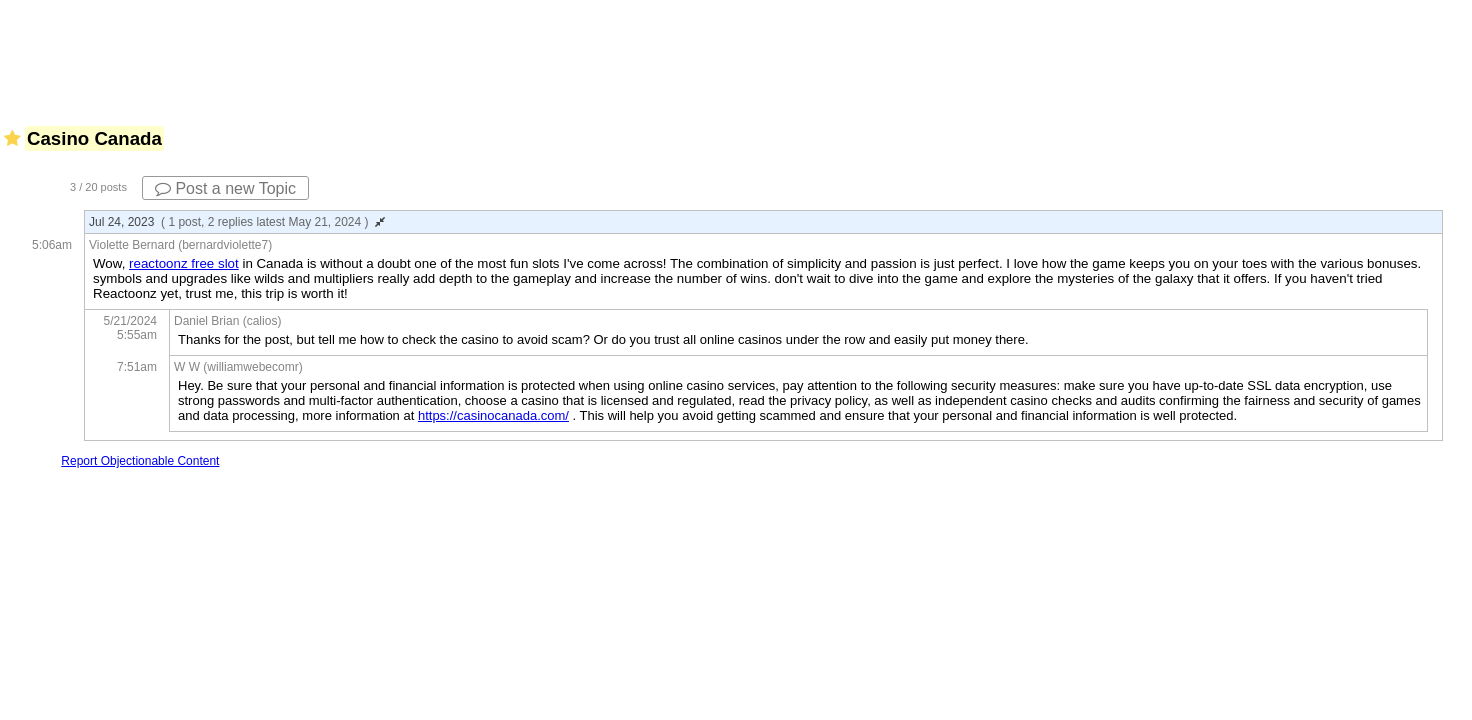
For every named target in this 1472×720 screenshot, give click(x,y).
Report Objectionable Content (140, 461)
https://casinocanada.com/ (493, 415)
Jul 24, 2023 (237, 222)
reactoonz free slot (184, 263)
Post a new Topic (225, 188)
